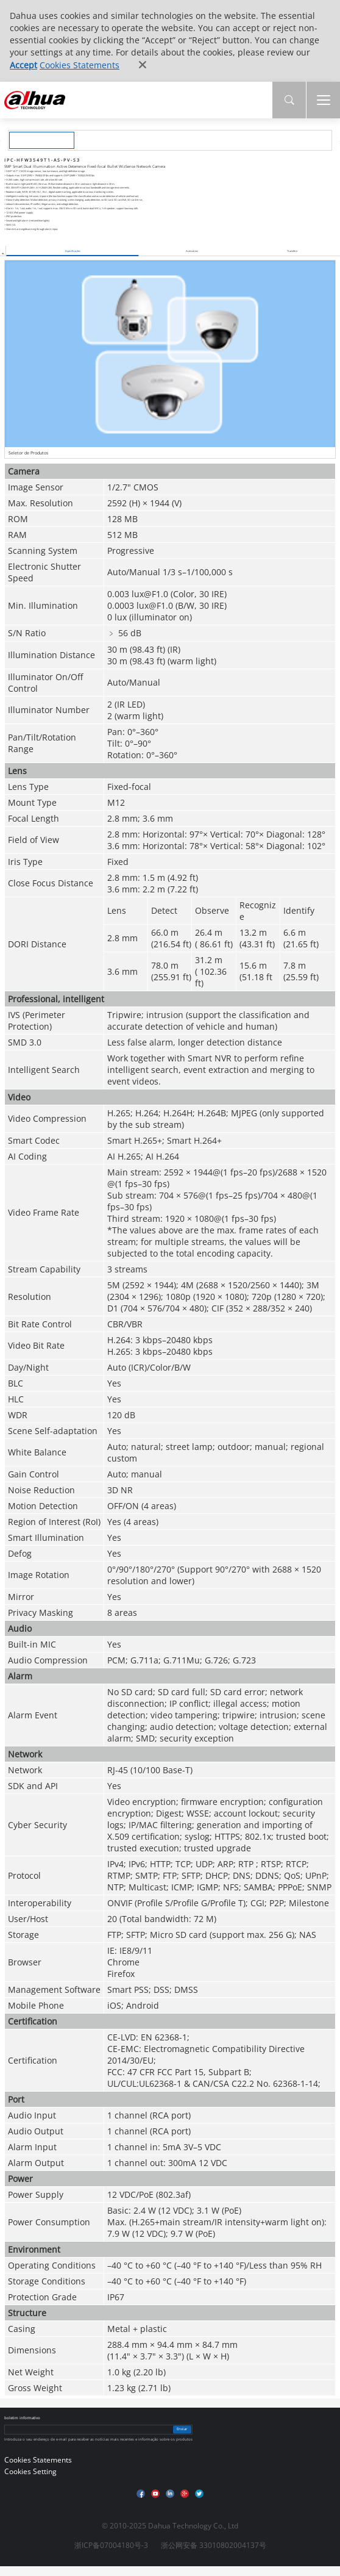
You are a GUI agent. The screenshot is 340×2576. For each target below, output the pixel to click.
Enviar (182, 2429)
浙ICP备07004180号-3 (111, 2545)
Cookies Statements (79, 65)
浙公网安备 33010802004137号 (213, 2545)
